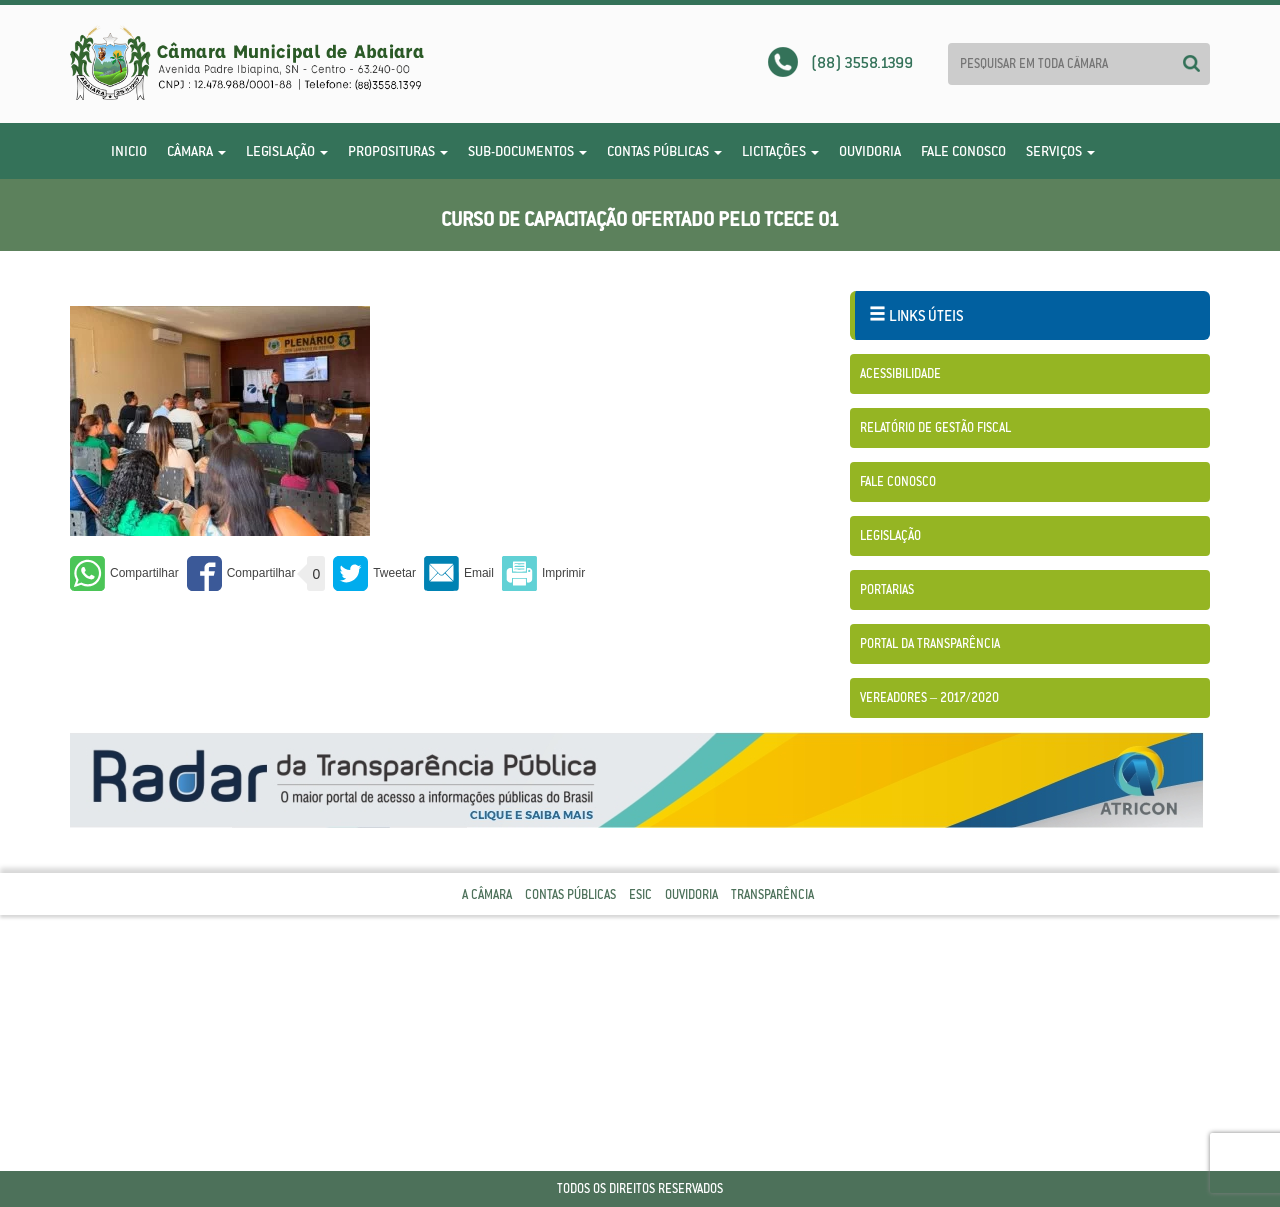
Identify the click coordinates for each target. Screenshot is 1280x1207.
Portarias (887, 589)
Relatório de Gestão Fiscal (935, 427)
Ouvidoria (870, 151)
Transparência (772, 894)
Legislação (287, 151)
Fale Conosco (963, 151)
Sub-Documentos (527, 151)
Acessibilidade (900, 373)
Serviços (1060, 151)
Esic (640, 894)
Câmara (196, 151)
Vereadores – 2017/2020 (929, 697)
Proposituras (398, 151)
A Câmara (487, 894)
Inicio (129, 151)
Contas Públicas (664, 151)
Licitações (780, 151)
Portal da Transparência (930, 643)
